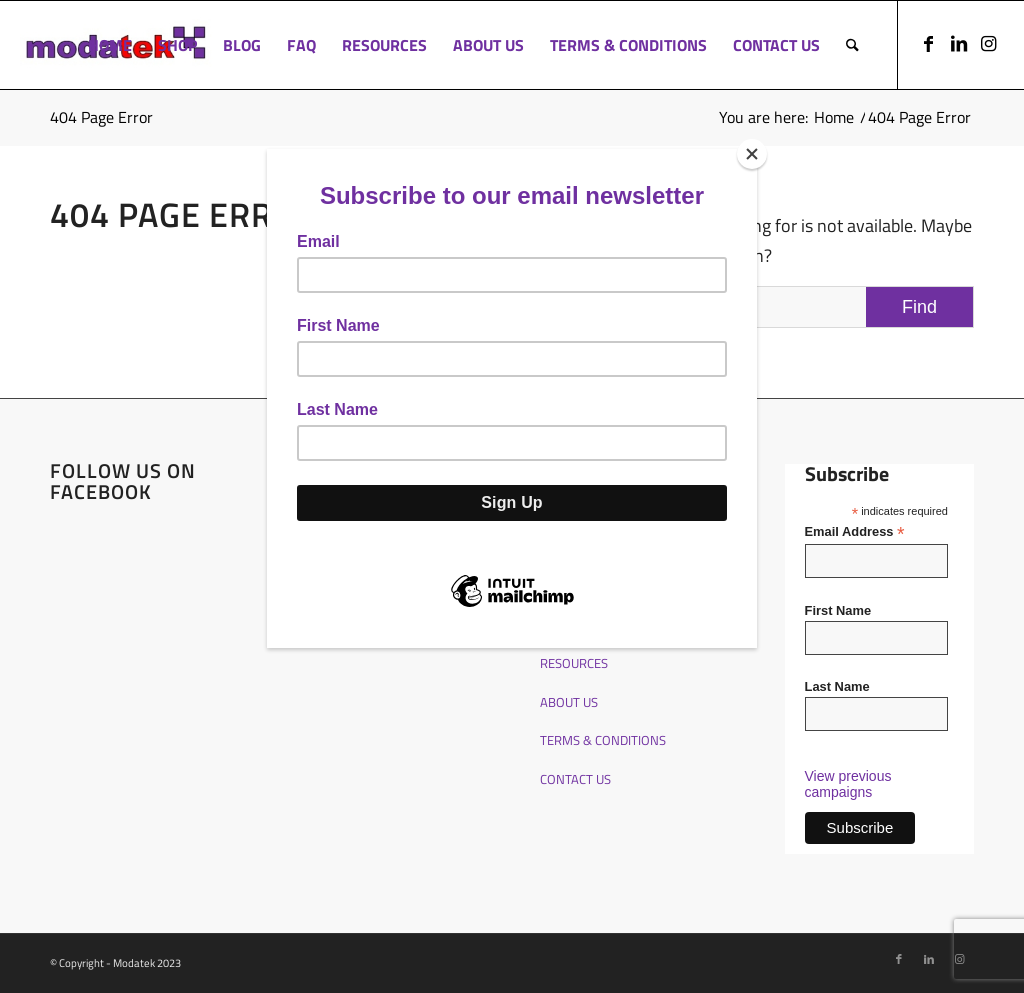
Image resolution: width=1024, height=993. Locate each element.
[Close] (752, 154)
